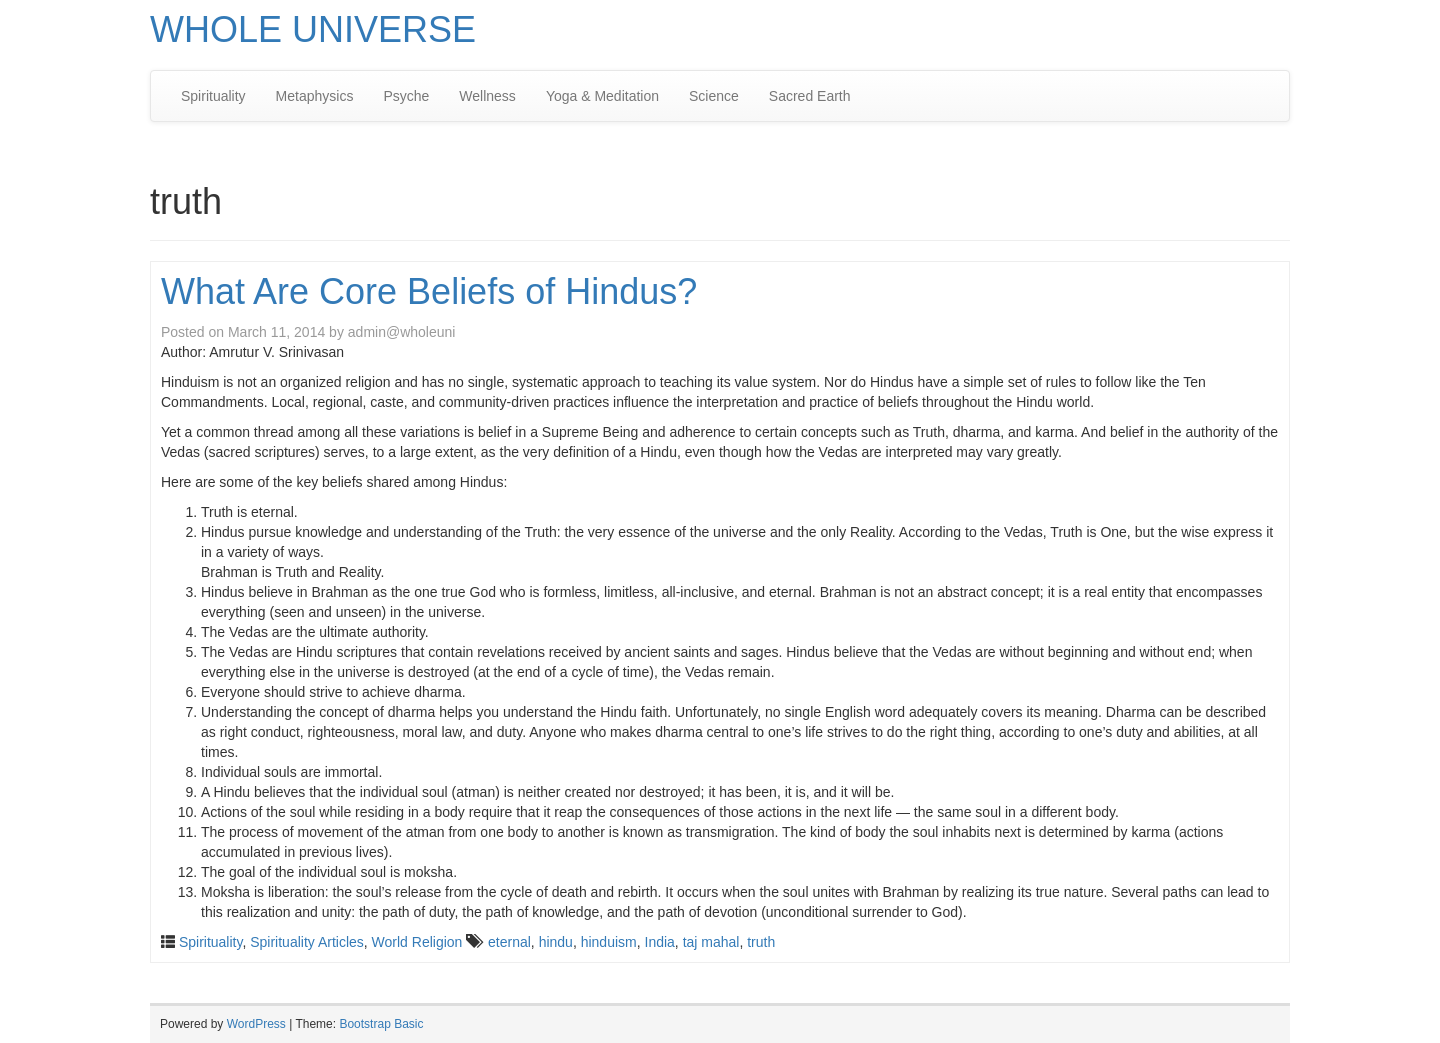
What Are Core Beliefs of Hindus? (429, 291)
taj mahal (711, 942)
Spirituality (213, 96)
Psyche (406, 96)
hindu (556, 942)
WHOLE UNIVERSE (313, 29)
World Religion (417, 942)
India (660, 942)
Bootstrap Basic (381, 1024)
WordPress (256, 1024)
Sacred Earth (810, 96)
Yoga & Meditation (602, 96)
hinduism (609, 942)
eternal (509, 942)
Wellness (487, 96)
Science (714, 96)
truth (761, 942)
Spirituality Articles (307, 942)
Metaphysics (315, 96)
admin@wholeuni (402, 332)
